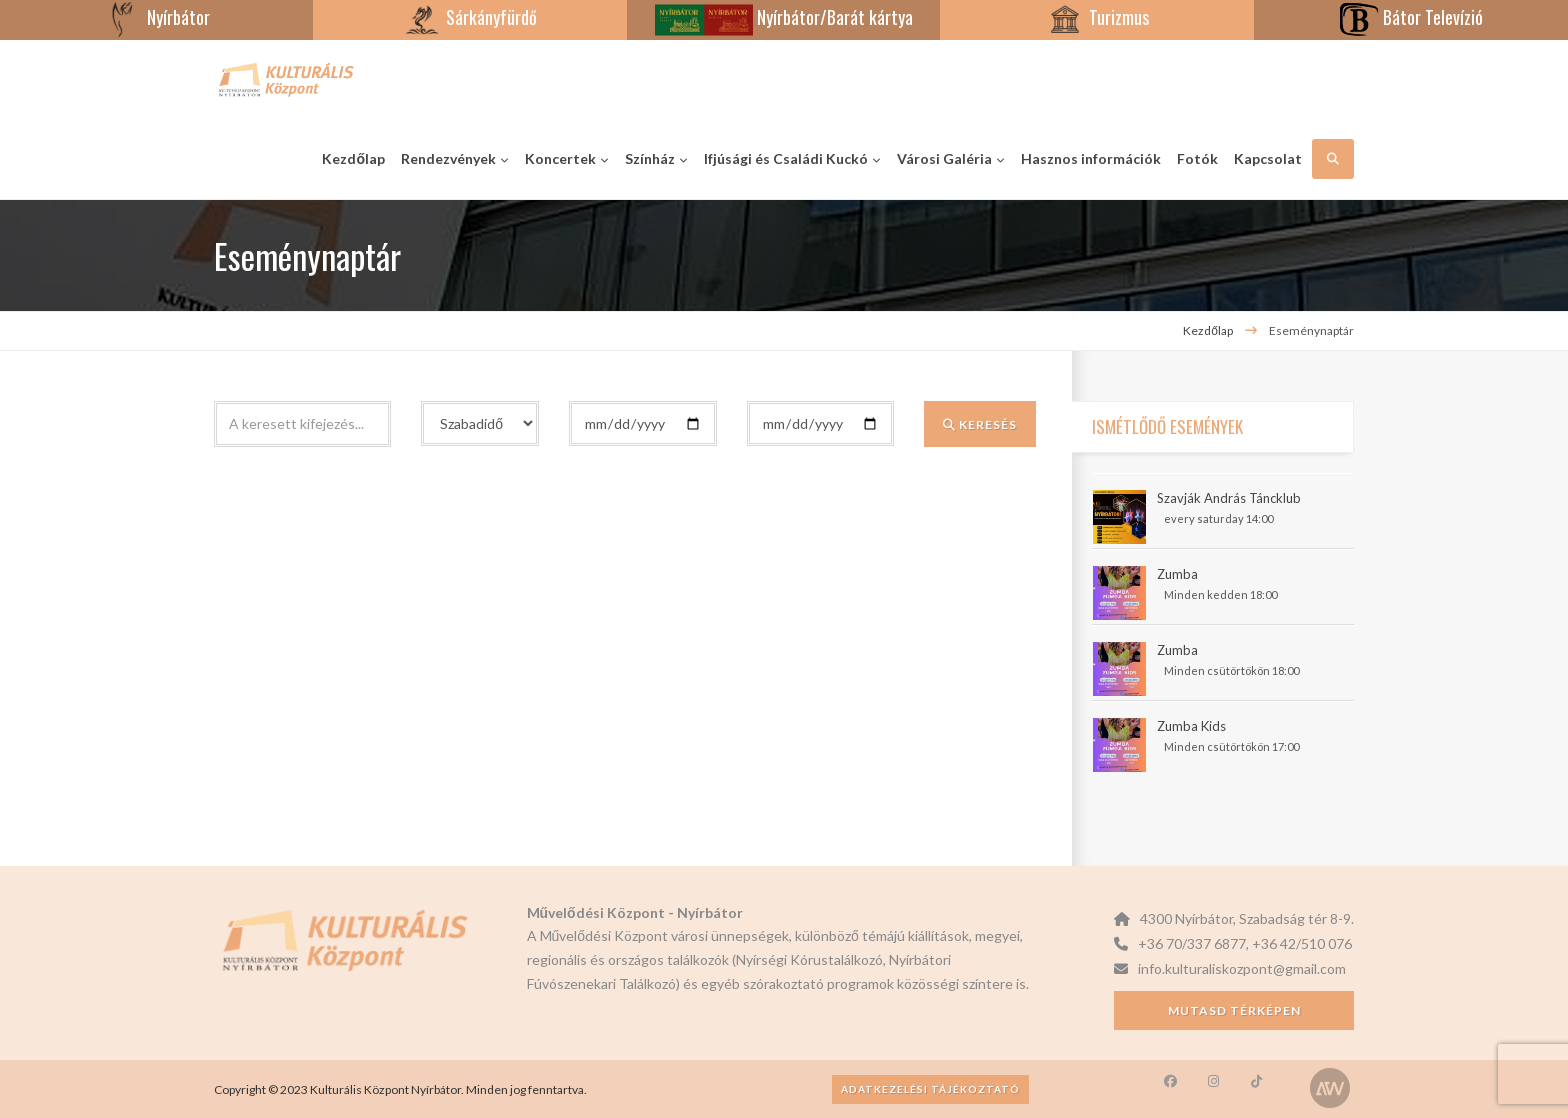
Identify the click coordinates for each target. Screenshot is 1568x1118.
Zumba (1177, 574)
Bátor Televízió (1411, 17)
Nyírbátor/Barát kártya (784, 17)
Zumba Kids (1191, 726)
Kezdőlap (1208, 330)
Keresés (980, 424)
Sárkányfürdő (469, 17)
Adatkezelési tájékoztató (930, 1089)
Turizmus (1097, 17)
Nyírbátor (156, 17)
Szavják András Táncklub (1229, 498)
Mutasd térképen (1234, 1010)
